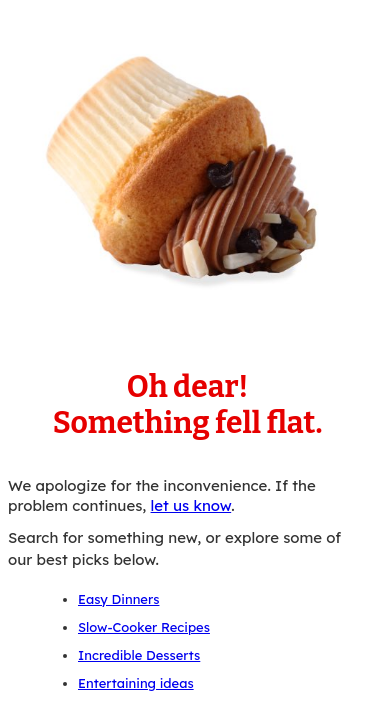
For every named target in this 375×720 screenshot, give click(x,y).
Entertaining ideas (136, 683)
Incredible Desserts (139, 655)
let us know (191, 505)
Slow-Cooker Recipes (144, 627)
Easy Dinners (118, 599)
